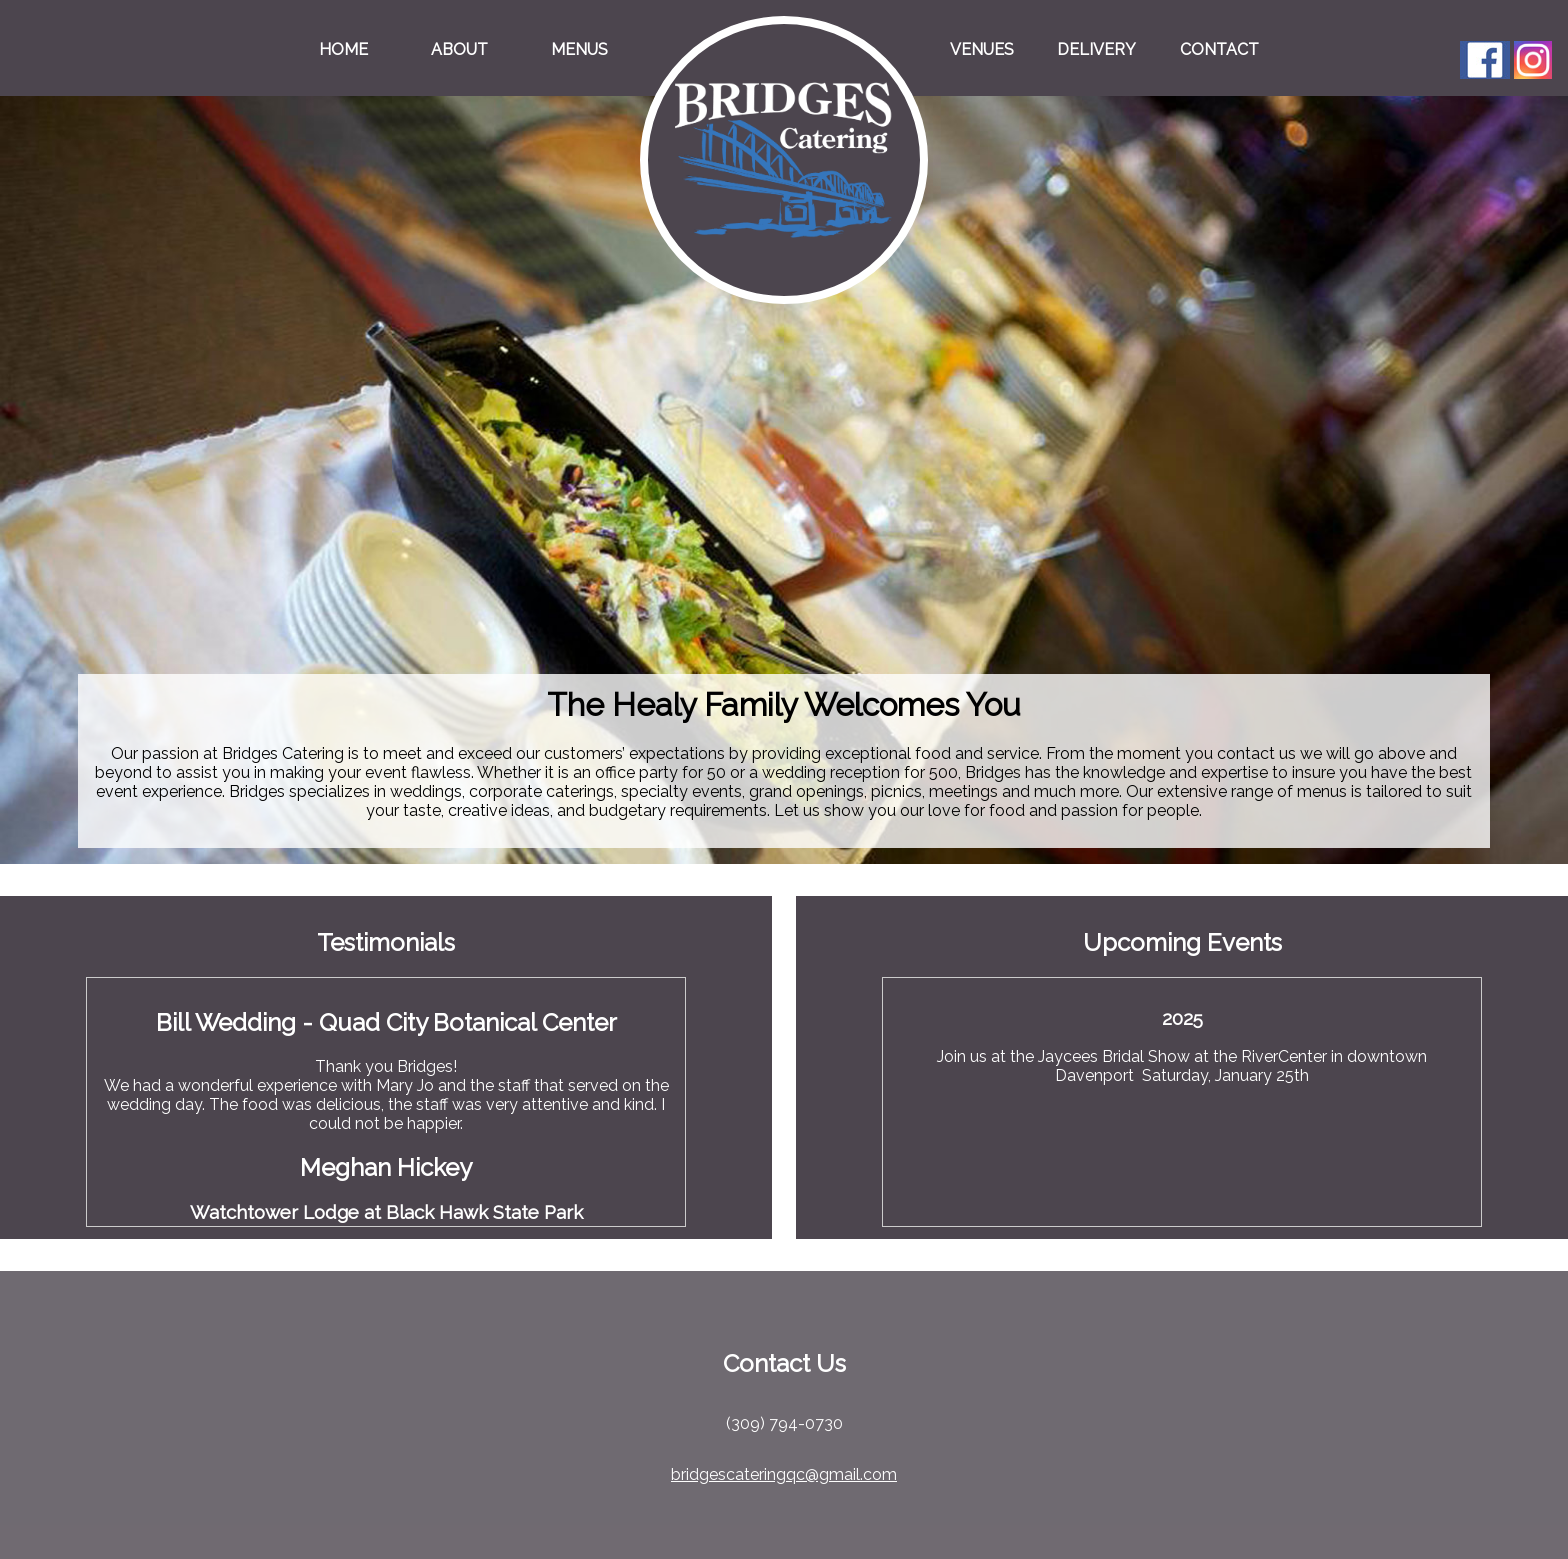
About (459, 49)
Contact (1219, 49)
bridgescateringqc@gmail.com (784, 1474)
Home (343, 49)
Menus (579, 49)
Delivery (1096, 49)
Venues (982, 49)
